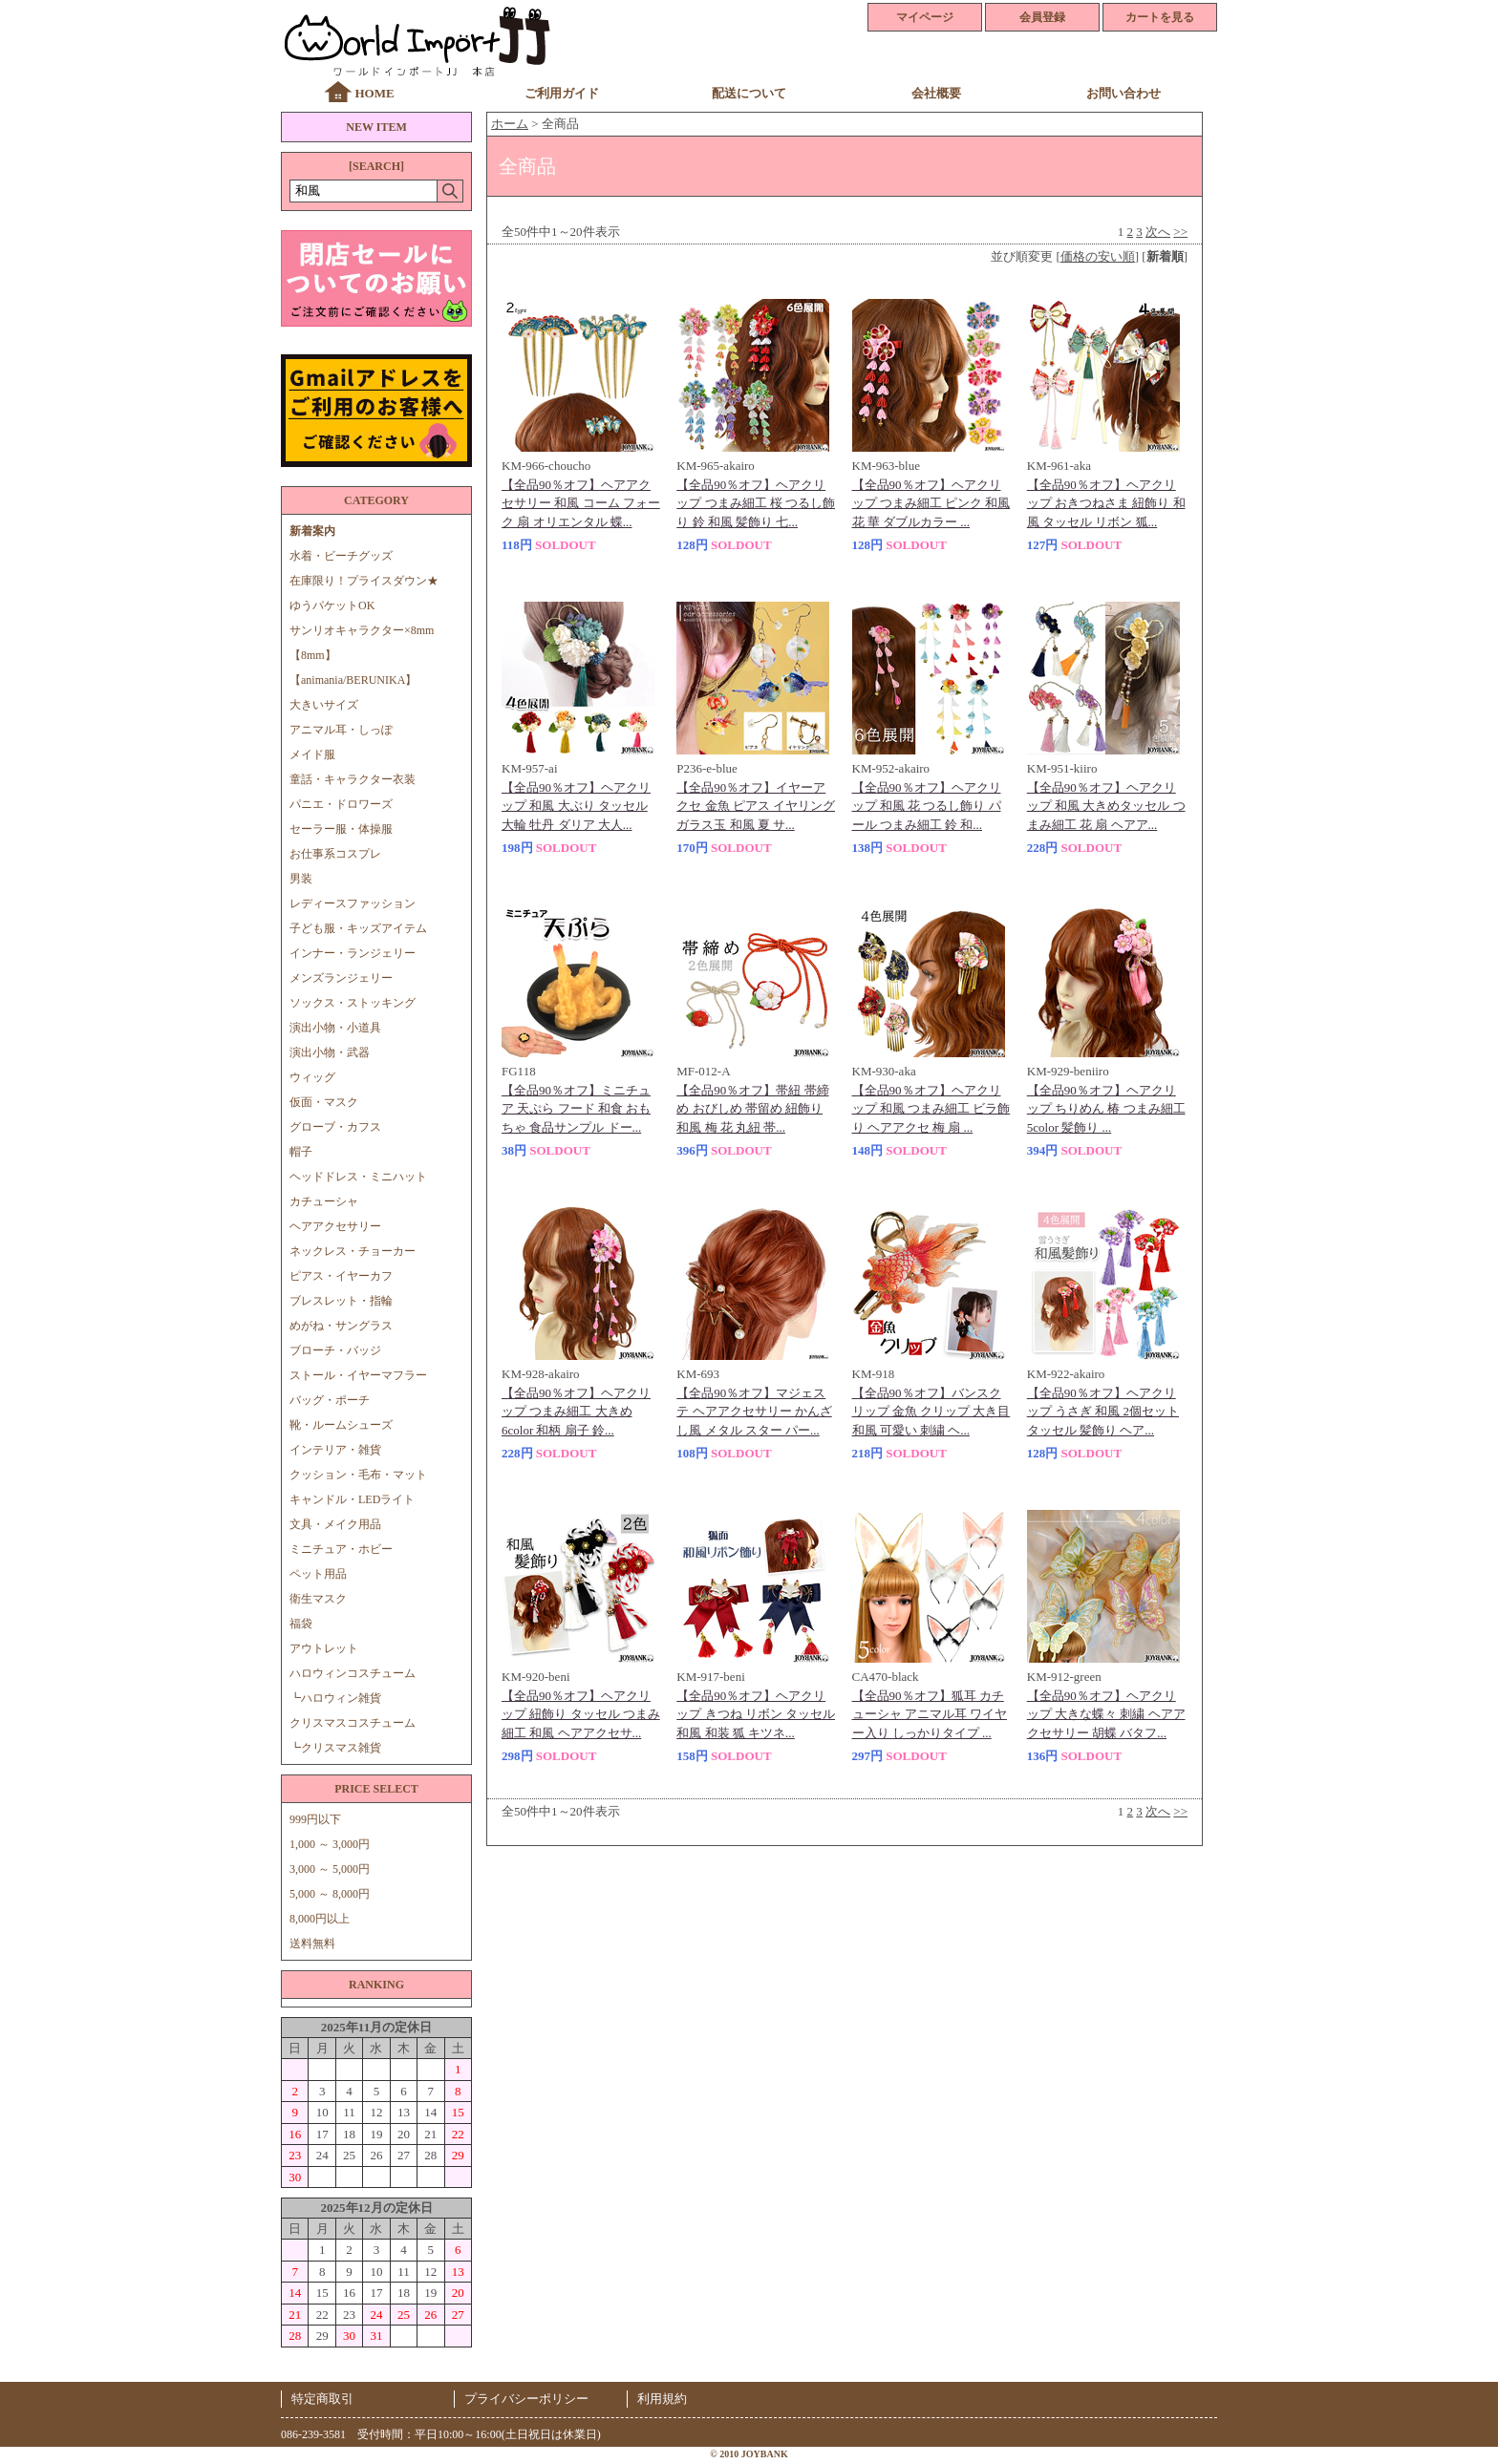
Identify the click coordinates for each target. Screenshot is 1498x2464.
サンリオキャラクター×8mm (361, 630)
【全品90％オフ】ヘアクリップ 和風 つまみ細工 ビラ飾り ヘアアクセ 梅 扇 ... (931, 1109)
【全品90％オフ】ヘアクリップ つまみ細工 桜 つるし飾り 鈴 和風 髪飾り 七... (755, 503)
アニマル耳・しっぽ (341, 729)
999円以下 (315, 1819)
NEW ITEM (376, 127)
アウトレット (323, 1648)
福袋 (300, 1623)
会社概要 (936, 93)
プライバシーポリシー (526, 2398)
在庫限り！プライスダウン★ (364, 580)
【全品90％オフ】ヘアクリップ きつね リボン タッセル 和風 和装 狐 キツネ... (755, 1714)
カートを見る (1159, 17)
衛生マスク (318, 1598)
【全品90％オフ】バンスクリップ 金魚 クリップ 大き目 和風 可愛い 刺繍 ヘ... (931, 1411)
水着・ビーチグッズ (341, 556)
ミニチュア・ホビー (341, 1549)
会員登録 (1042, 17)
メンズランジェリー (341, 978)
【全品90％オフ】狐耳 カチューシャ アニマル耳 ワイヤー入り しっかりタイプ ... (930, 1714)
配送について (749, 93)
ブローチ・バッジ (335, 1350)
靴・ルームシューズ (341, 1425)
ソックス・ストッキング (352, 1002)
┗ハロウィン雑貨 (335, 1698)
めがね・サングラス (341, 1325)
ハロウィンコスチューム (352, 1673)
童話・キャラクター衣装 (352, 779)
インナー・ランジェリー (352, 953)
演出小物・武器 (329, 1052)
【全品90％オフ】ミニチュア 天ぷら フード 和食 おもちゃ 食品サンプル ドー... (576, 1109)
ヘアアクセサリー (335, 1226)
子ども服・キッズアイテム (358, 928)
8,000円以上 (319, 1918)
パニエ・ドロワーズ (341, 804)
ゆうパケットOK (331, 605)
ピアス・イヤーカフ (341, 1276)
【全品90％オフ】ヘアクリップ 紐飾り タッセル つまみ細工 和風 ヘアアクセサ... (581, 1714)
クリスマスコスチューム (352, 1723)
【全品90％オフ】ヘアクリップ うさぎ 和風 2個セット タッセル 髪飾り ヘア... (1103, 1411)
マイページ (924, 17)
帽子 (300, 1151)
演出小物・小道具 (335, 1027)
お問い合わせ (1123, 93)
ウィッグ (312, 1077)
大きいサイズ (323, 705)
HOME (374, 93)
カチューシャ (323, 1201)
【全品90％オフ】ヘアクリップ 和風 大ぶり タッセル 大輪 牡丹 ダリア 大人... (576, 806)
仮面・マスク (323, 1102)
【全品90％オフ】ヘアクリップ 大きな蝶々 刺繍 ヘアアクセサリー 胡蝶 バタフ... (1106, 1714)
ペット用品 (318, 1574)
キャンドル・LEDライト (352, 1499)
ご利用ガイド (561, 93)
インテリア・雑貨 (335, 1449)
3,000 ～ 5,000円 (329, 1869)
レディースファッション (352, 903)
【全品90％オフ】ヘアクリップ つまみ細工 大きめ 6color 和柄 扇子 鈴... (576, 1411)
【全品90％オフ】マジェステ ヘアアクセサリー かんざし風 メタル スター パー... (754, 1411)
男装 (300, 878)
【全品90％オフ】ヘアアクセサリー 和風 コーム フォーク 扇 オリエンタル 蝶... (581, 503)
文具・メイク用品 (335, 1524)
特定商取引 (322, 2398)
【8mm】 (312, 655)
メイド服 (318, 754)
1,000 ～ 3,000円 (329, 1844)
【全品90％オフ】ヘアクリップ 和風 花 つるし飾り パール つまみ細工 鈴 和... (926, 806)
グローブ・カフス (335, 1127)
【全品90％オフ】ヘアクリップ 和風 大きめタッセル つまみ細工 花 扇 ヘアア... (1106, 806)
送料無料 (312, 1943)
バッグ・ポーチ (329, 1400)
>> (1180, 231)
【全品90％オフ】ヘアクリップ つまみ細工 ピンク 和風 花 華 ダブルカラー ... (931, 503)
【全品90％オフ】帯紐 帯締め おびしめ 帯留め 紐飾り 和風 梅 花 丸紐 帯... (752, 1109)
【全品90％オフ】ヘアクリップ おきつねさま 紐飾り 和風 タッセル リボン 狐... (1106, 503)
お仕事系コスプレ (335, 853)
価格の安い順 (1097, 256)
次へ (1157, 231)
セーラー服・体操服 (341, 829)
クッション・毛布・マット (358, 1474)
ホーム (509, 124)
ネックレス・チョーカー (352, 1251)
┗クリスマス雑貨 (335, 1747)
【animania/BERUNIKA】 (353, 680)
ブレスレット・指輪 (341, 1300)
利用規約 (662, 2398)
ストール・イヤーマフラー (358, 1375)
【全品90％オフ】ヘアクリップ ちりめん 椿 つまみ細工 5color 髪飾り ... (1106, 1109)
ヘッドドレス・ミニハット (358, 1176)
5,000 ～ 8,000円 (329, 1894)
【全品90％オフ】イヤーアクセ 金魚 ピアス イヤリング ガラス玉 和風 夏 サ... (755, 806)
